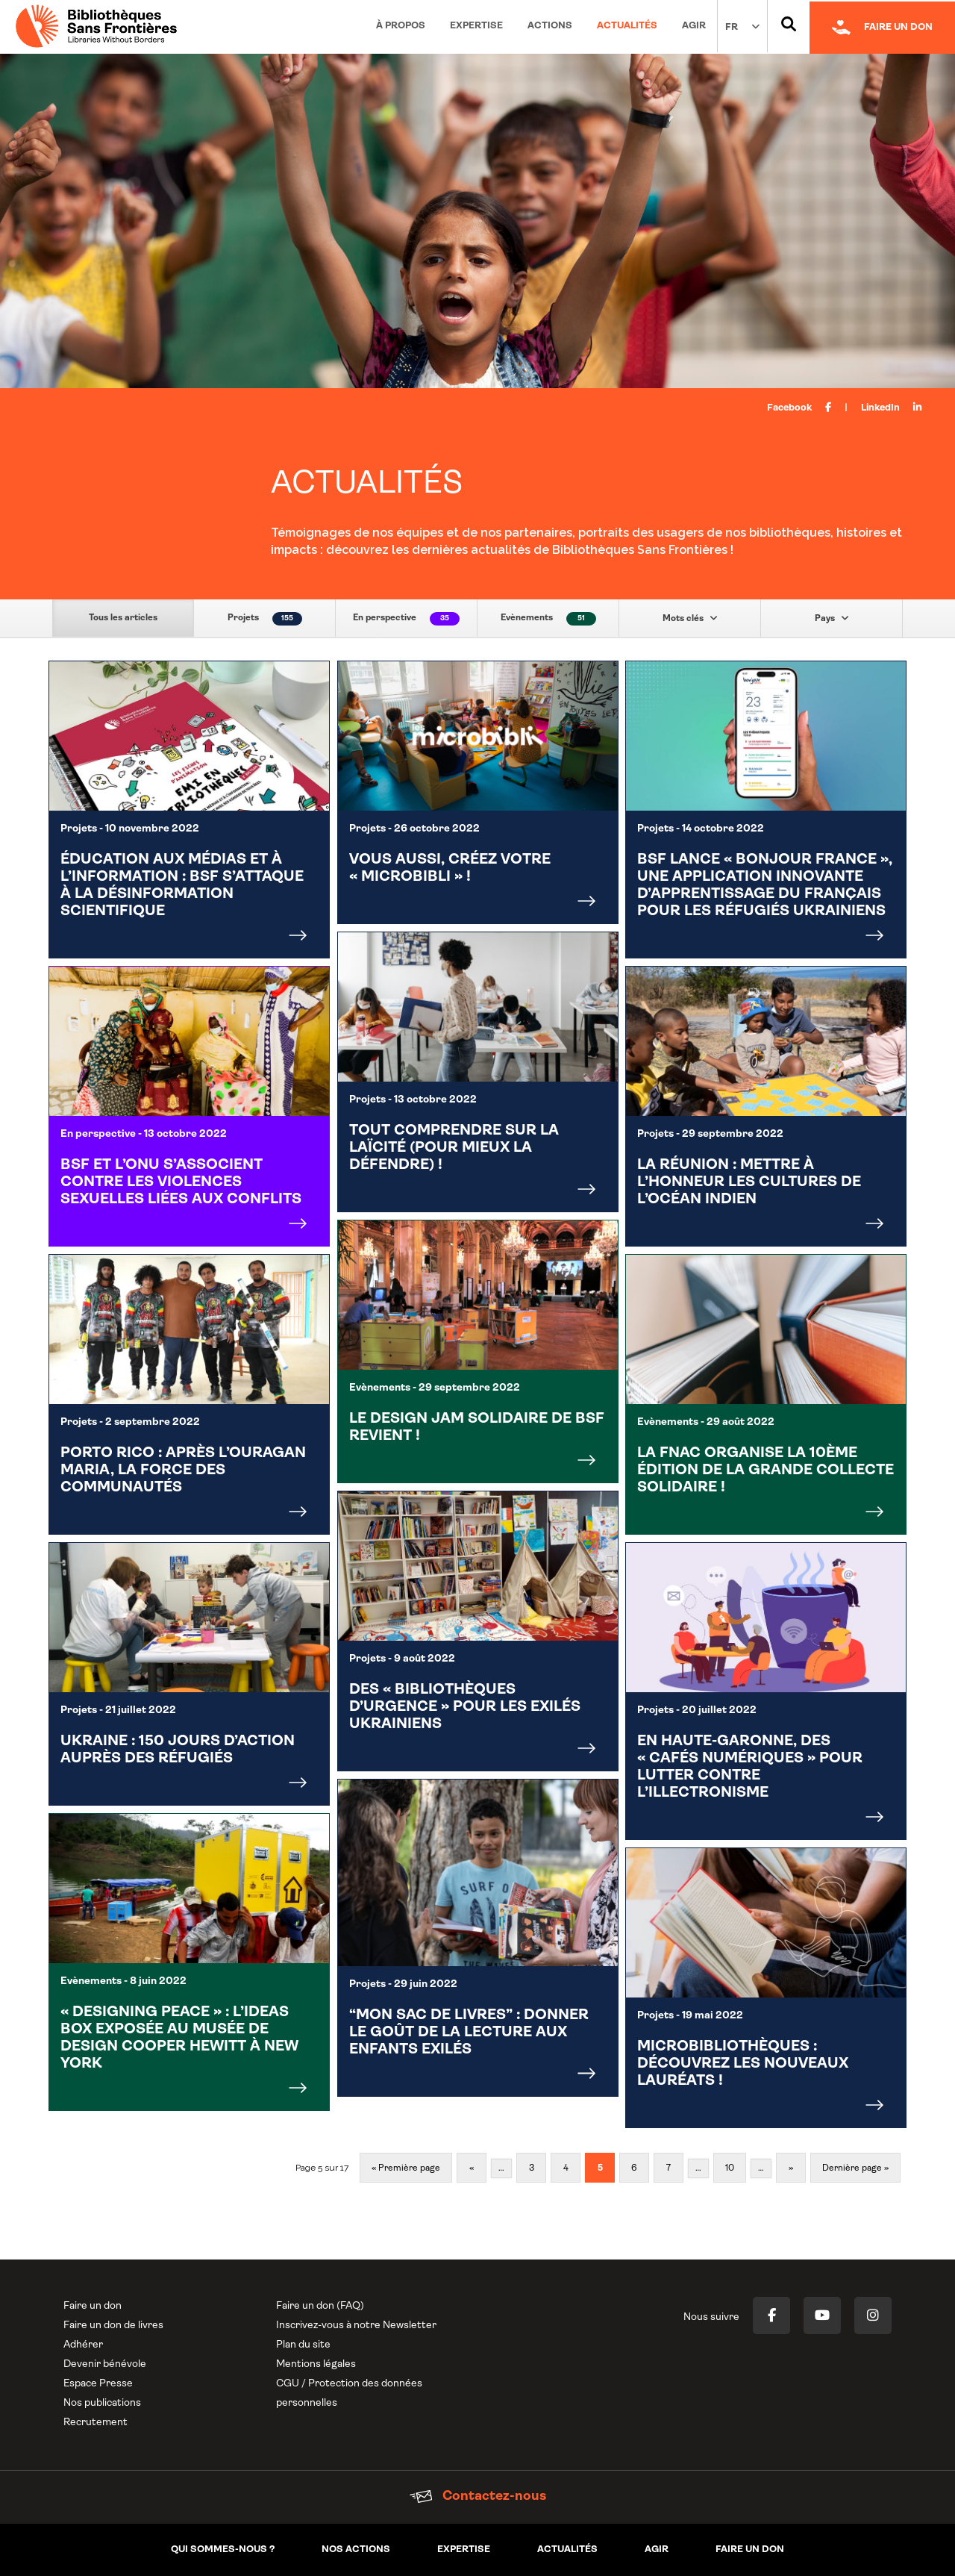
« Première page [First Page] (406, 2168)
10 (729, 2168)
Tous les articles (123, 618)
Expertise (476, 26)
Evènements (548, 619)
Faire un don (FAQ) (320, 2306)
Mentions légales (316, 2364)
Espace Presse (98, 2383)
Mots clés (690, 618)
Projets (265, 619)
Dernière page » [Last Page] (855, 2168)
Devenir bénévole (104, 2364)
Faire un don (92, 2306)
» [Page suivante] (791, 2168)
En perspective (406, 619)
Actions (549, 26)
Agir (694, 26)
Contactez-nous (478, 2496)
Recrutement (95, 2422)
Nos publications (102, 2403)
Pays (832, 618)
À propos (400, 26)
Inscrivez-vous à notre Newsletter (356, 2325)
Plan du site (303, 2345)
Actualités (627, 26)
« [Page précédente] (471, 2168)
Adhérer (83, 2345)
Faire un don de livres (113, 2325)
